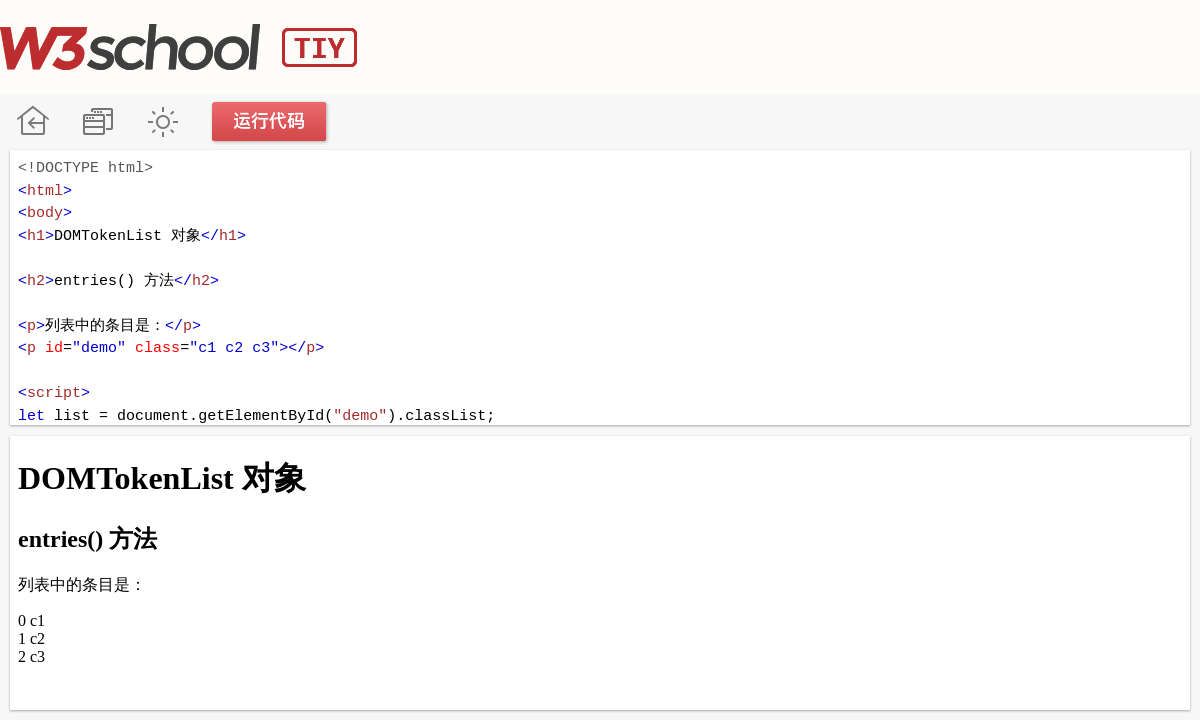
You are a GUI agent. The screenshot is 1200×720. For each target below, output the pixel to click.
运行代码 (270, 121)
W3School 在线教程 (32, 121)
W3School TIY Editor (178, 47)
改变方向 (97, 121)
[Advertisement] (836, 45)
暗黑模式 (162, 121)
